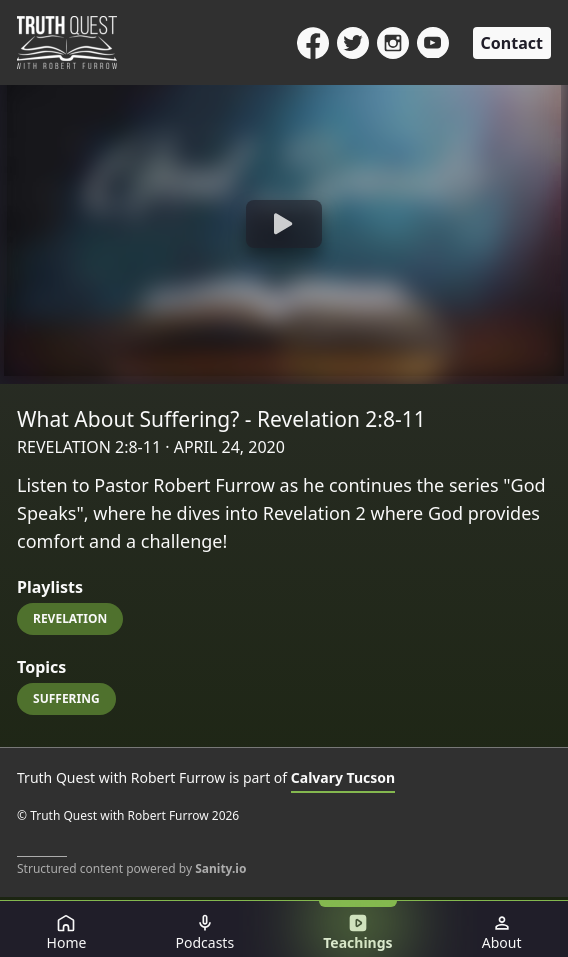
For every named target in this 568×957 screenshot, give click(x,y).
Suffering (66, 698)
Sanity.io (220, 868)
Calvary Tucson (343, 777)
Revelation (70, 618)
